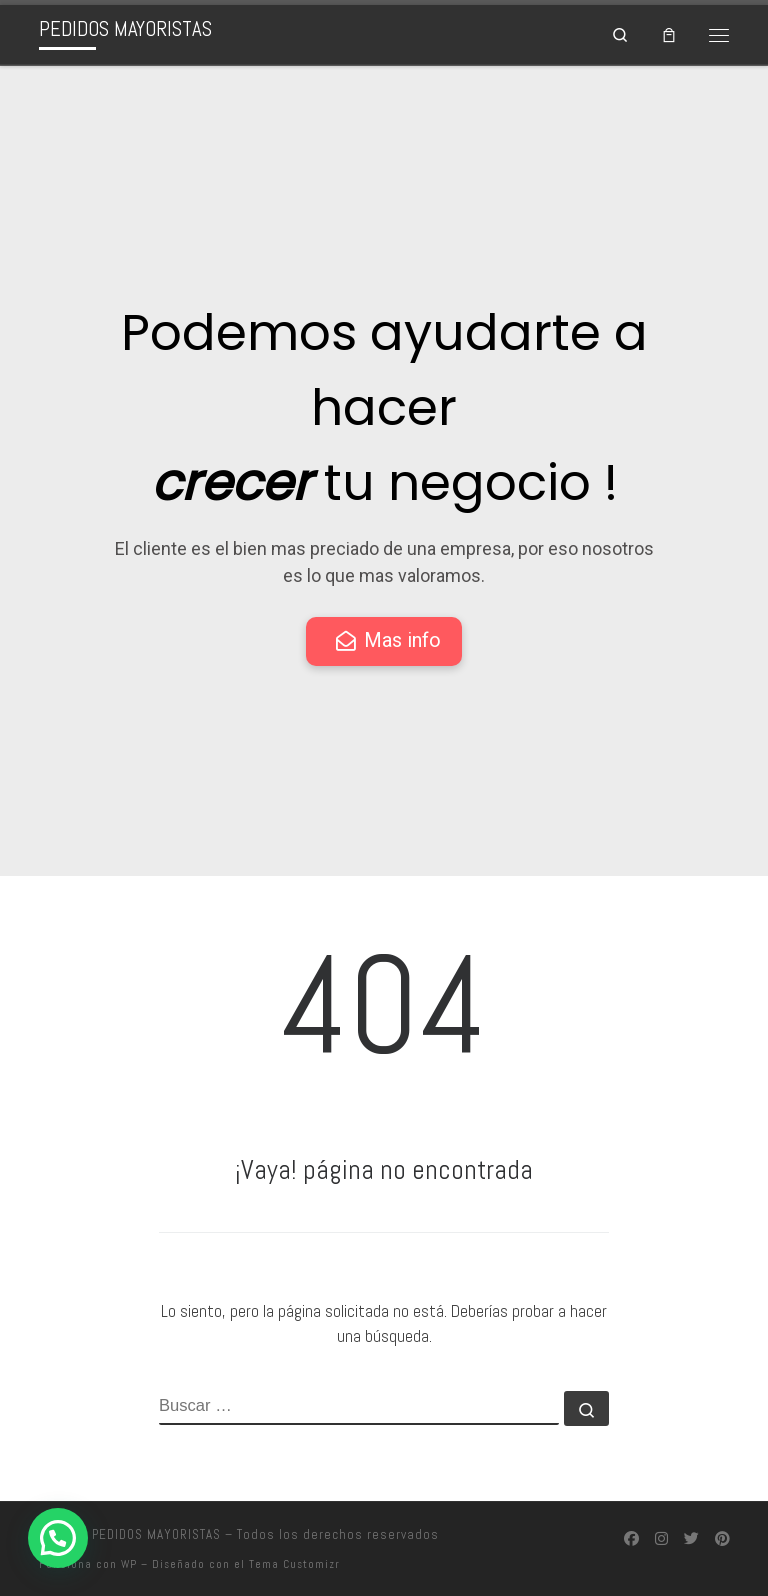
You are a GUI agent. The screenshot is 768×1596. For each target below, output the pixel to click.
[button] (58, 1538)
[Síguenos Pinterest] (722, 1536)
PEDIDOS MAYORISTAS (156, 1533)
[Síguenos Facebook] (631, 1536)
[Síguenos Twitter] (691, 1536)
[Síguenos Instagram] (661, 1536)
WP (129, 1563)
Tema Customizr (294, 1563)
